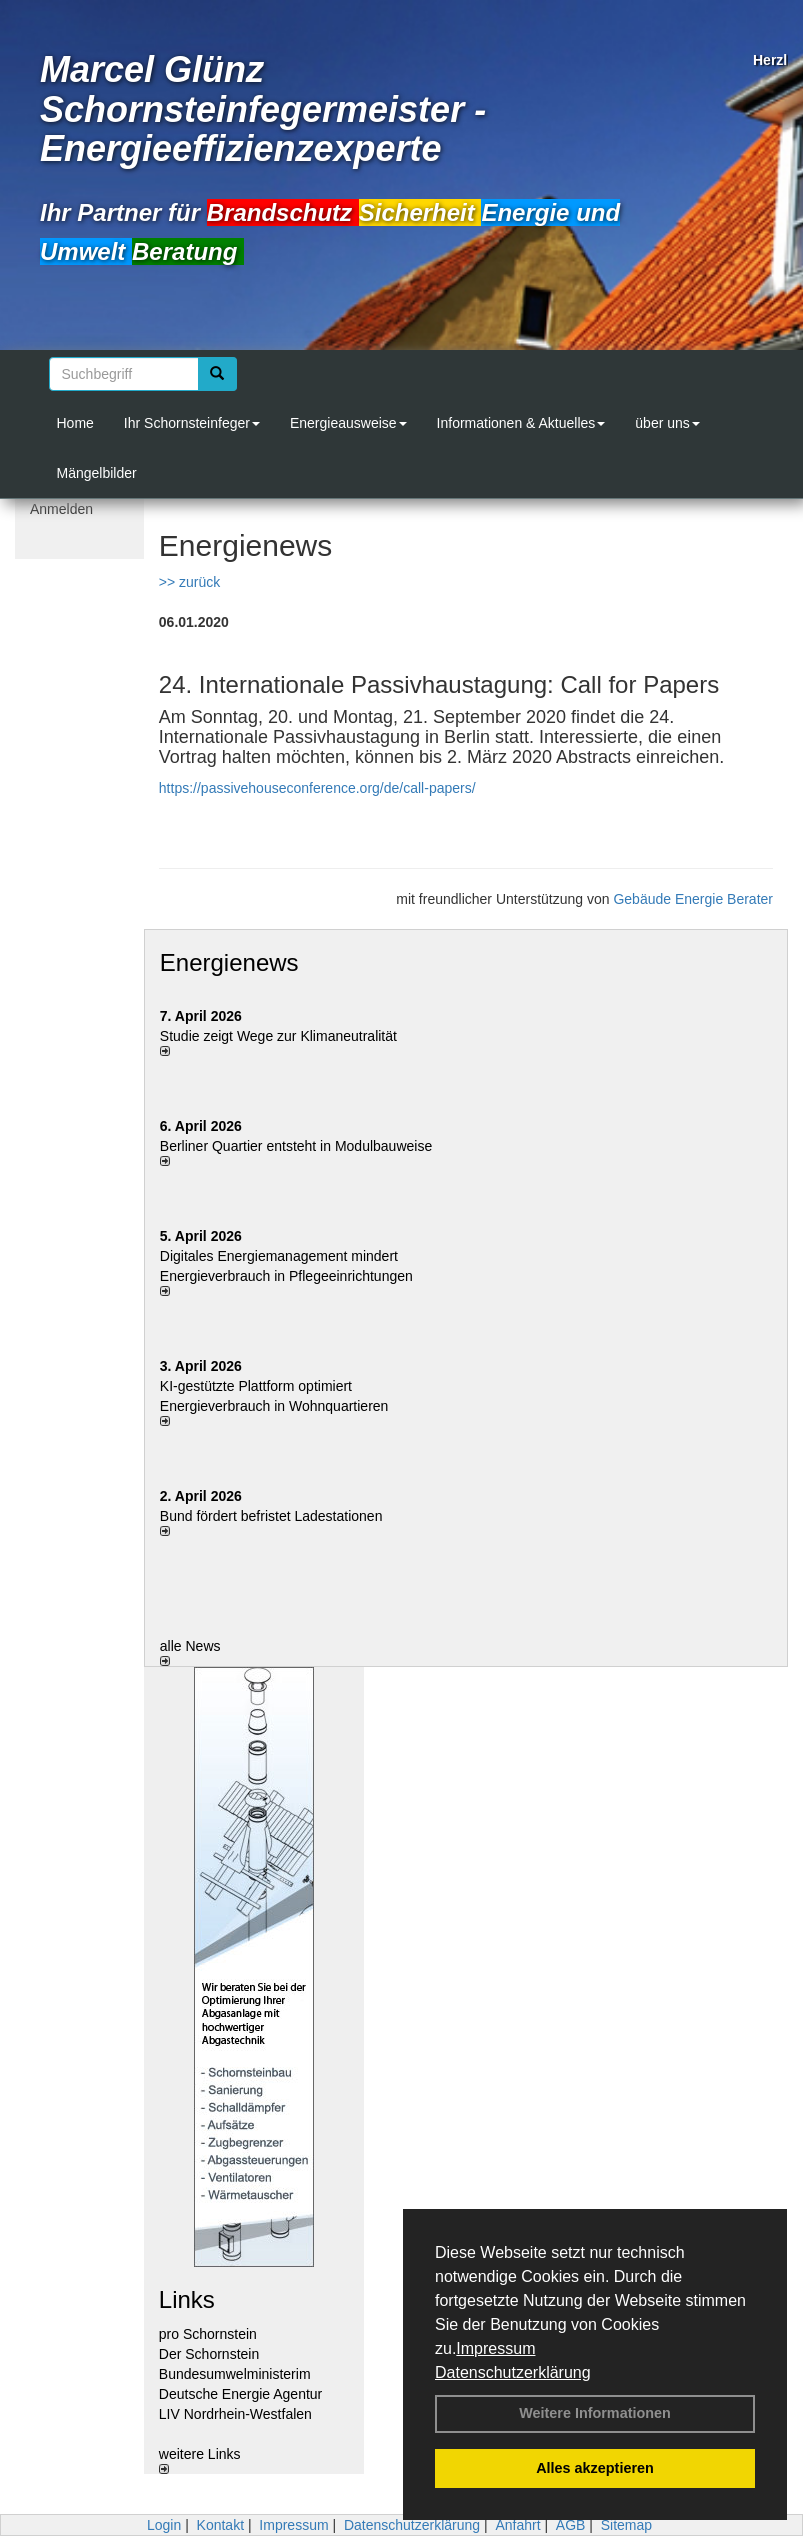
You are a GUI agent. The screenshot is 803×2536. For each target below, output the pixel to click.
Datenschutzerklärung (513, 2372)
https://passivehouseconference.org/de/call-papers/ (317, 788)
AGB (571, 2525)
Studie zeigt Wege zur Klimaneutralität (278, 1036)
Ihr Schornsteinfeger (192, 423)
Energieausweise (348, 423)
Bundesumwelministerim (235, 2374)
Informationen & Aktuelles (521, 423)
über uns (667, 423)
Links (187, 2299)
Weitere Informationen (595, 2413)
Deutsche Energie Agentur (240, 2394)
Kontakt (220, 2525)
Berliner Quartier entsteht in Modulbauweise (296, 1146)
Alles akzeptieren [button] (595, 2468)
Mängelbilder (97, 473)
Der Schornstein (209, 2354)
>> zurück (189, 582)
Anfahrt (517, 2525)
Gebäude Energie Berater (693, 899)
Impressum (495, 2348)
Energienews (229, 962)
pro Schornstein (208, 2334)
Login (164, 2525)
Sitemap (626, 2525)
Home (75, 423)
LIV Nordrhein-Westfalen (235, 2414)
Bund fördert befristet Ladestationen (271, 1516)
